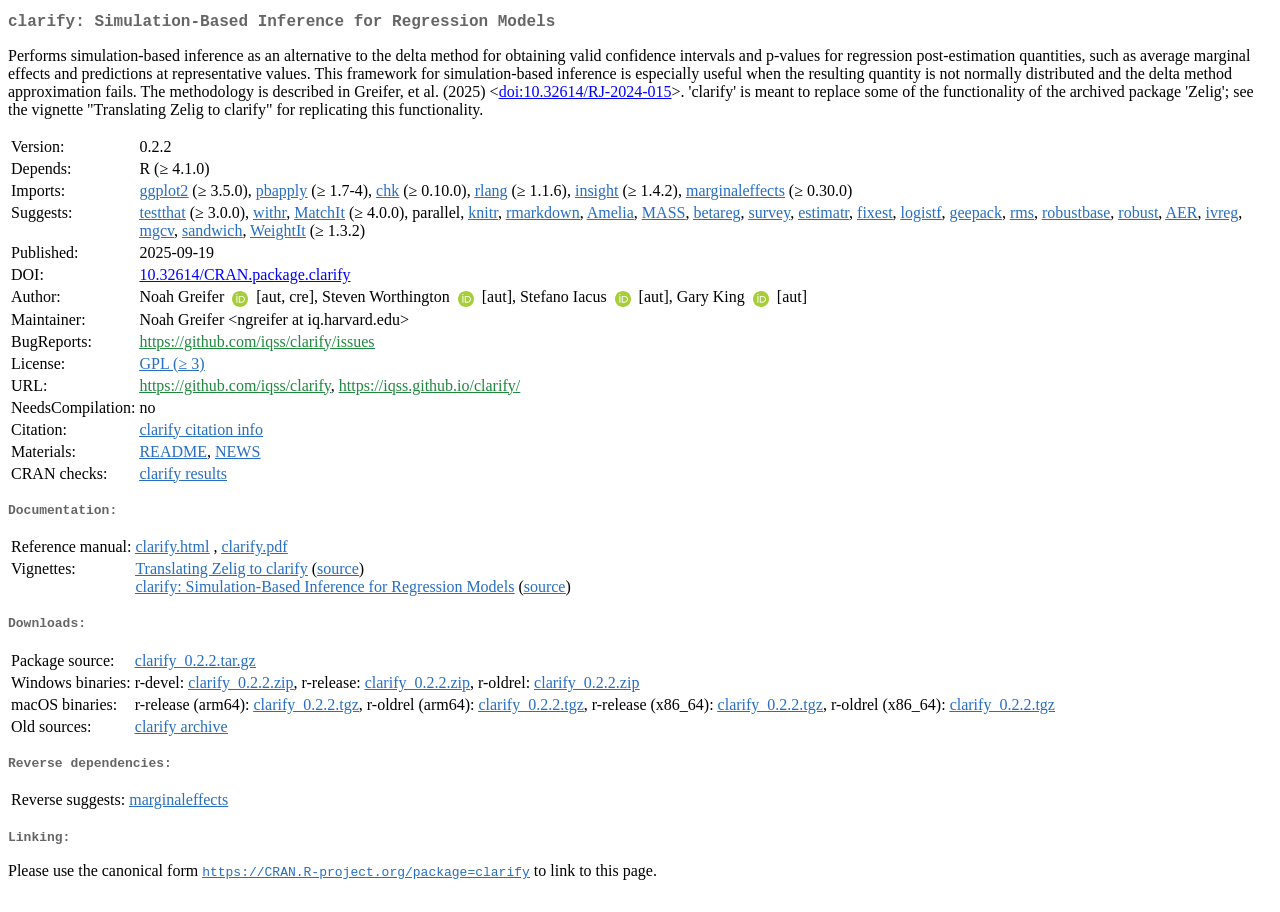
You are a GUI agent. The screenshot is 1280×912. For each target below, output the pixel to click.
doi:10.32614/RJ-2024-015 (585, 95)
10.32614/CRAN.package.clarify (244, 278)
